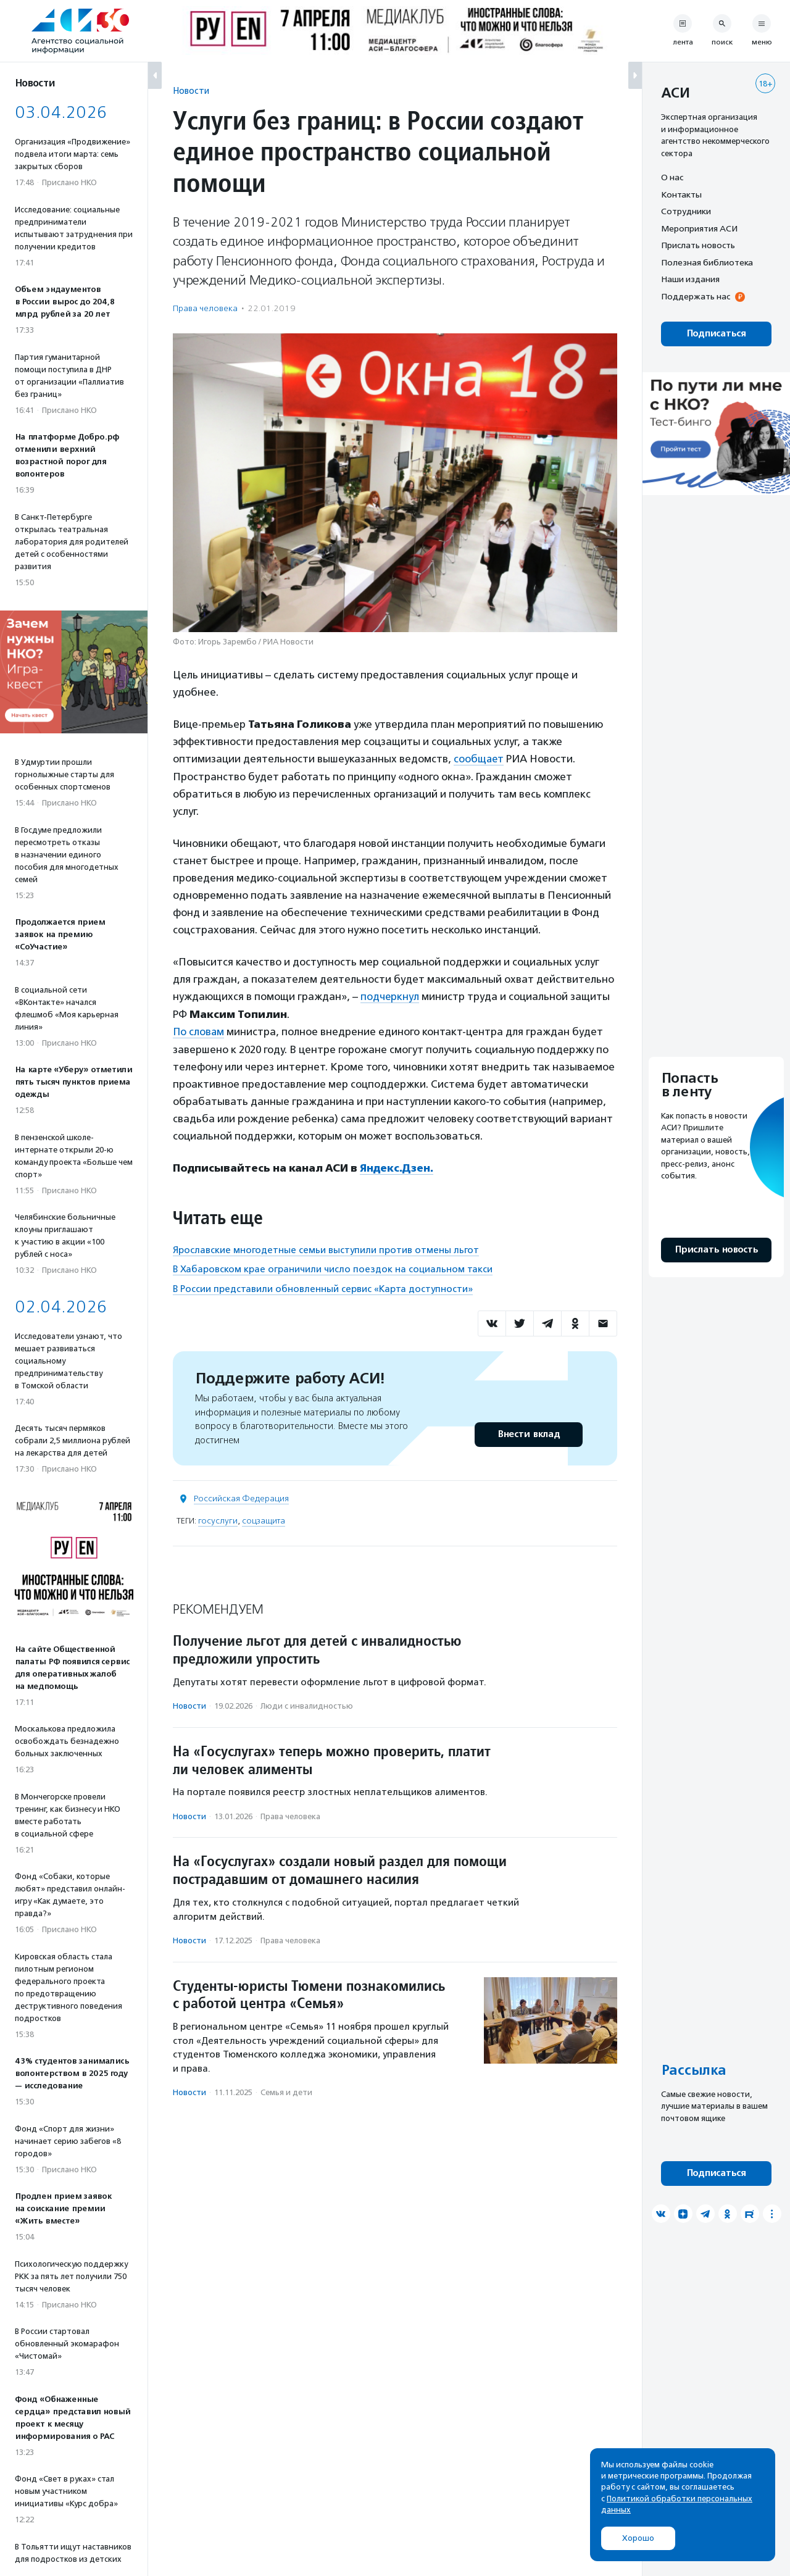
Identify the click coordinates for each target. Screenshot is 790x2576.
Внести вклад (528, 1432)
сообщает (479, 758)
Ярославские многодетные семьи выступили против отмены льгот (326, 1248)
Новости (191, 90)
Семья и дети (286, 2090)
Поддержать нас (695, 296)
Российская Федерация (241, 1496)
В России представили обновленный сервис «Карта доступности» (323, 1287)
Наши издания (690, 279)
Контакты (681, 194)
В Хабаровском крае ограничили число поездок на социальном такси (333, 1267)
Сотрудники (686, 211)
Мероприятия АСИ (699, 228)
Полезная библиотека (707, 262)
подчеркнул (390, 996)
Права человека (205, 308)
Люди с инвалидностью (306, 1704)
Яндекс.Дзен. (397, 1167)
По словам (199, 1031)
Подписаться (716, 334)
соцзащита (263, 1519)
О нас (672, 177)
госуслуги (218, 1519)
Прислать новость (698, 245)
